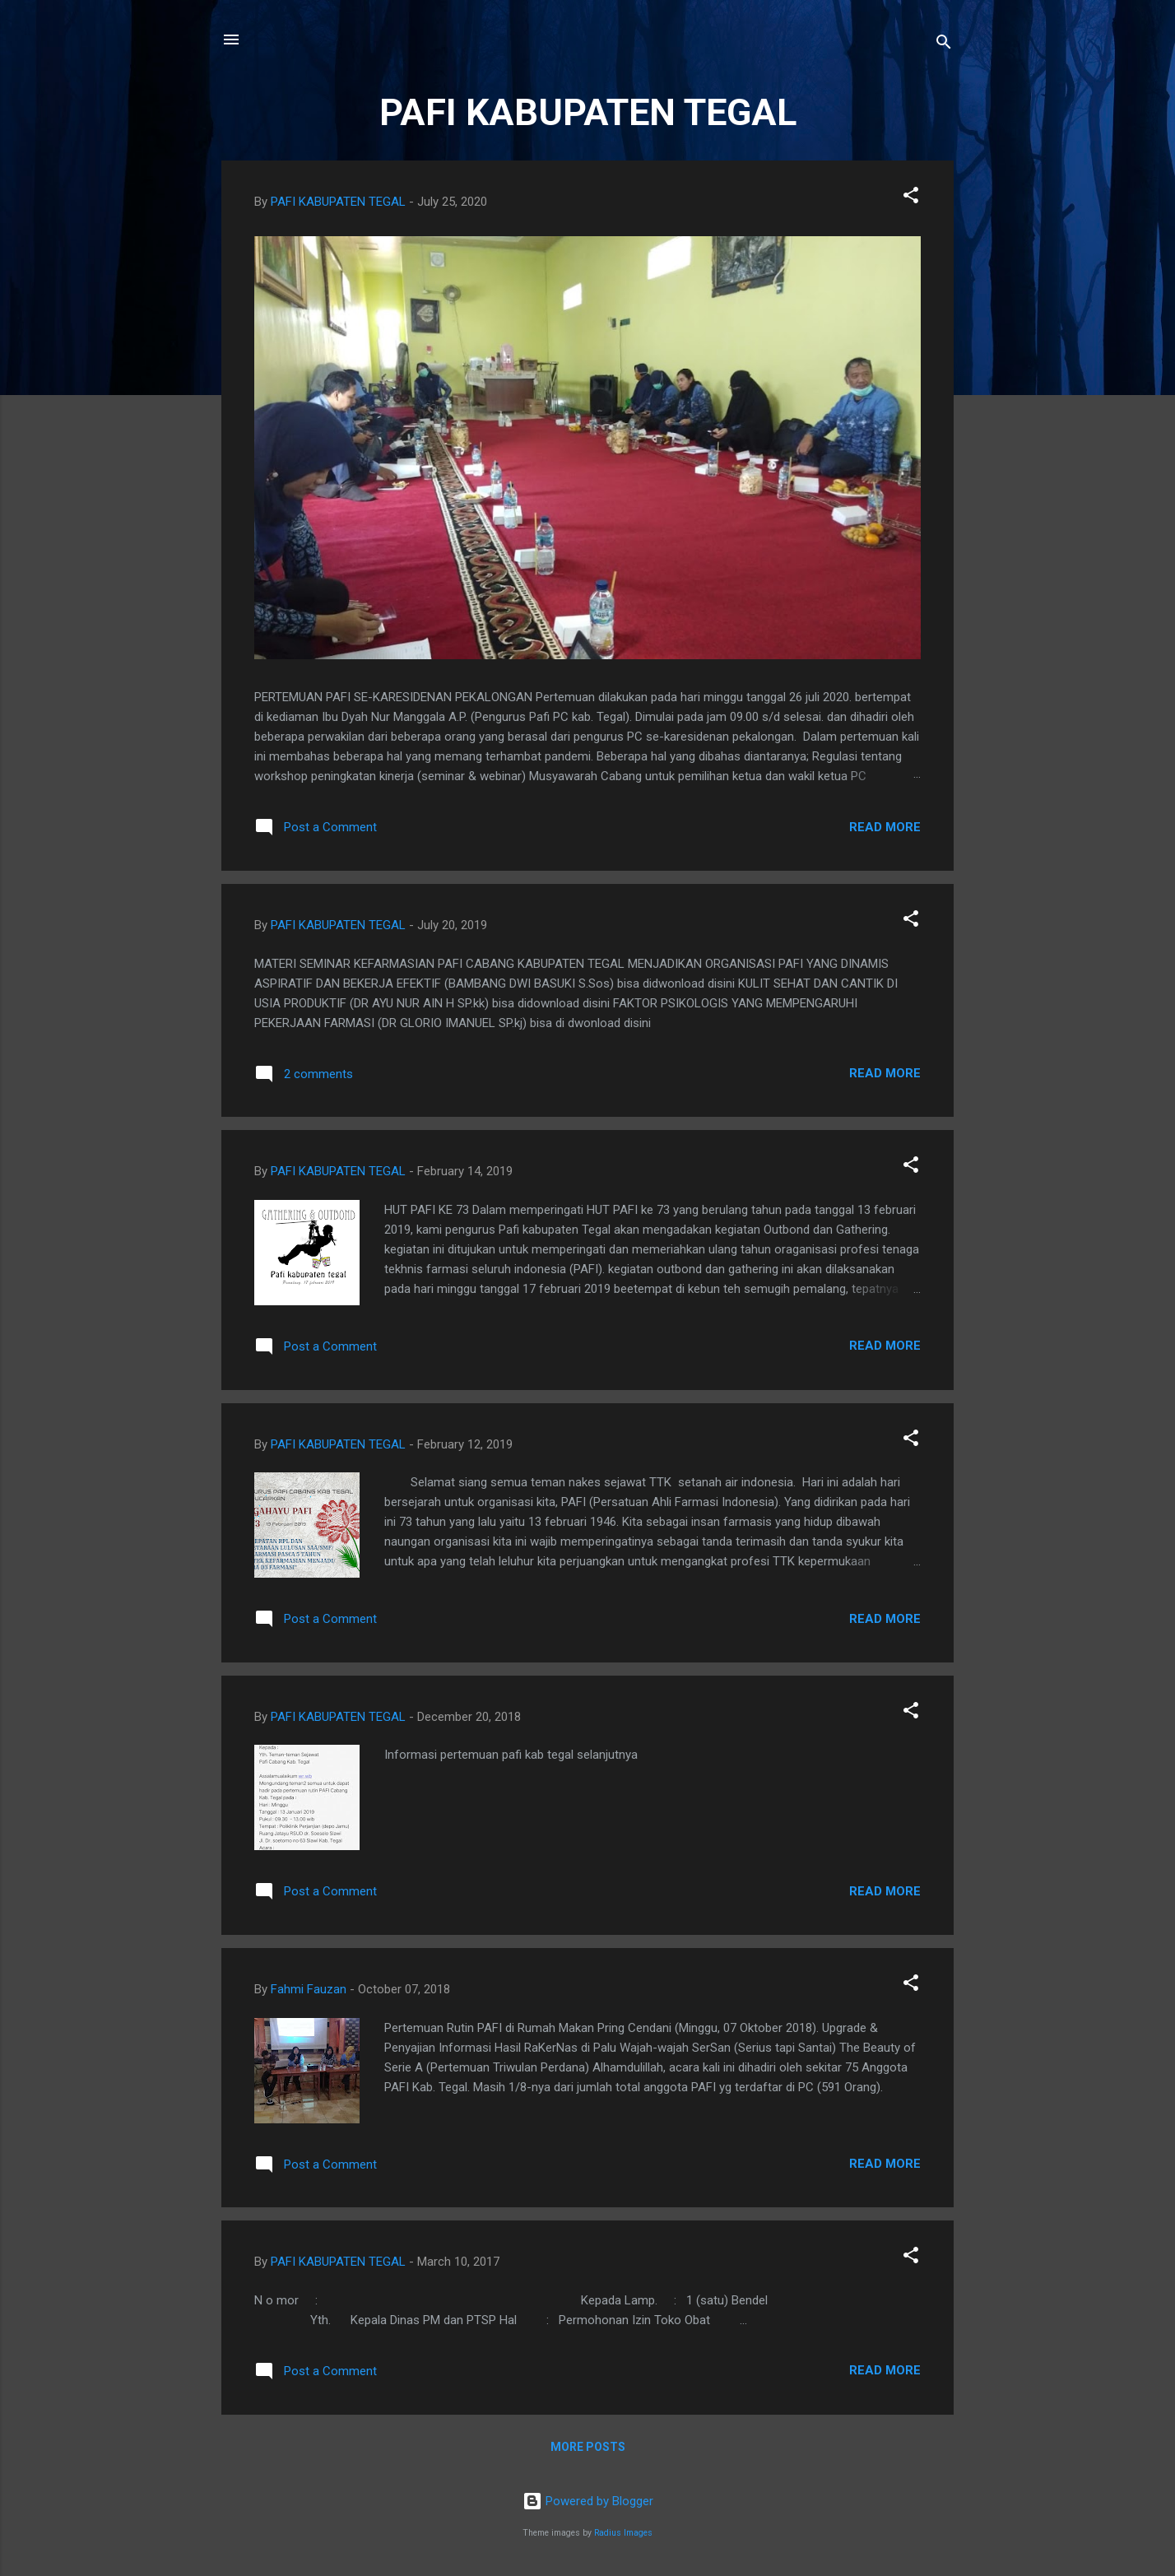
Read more (885, 827)
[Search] (944, 45)
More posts (587, 2446)
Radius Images (623, 2532)
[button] (911, 198)
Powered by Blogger (587, 2501)
